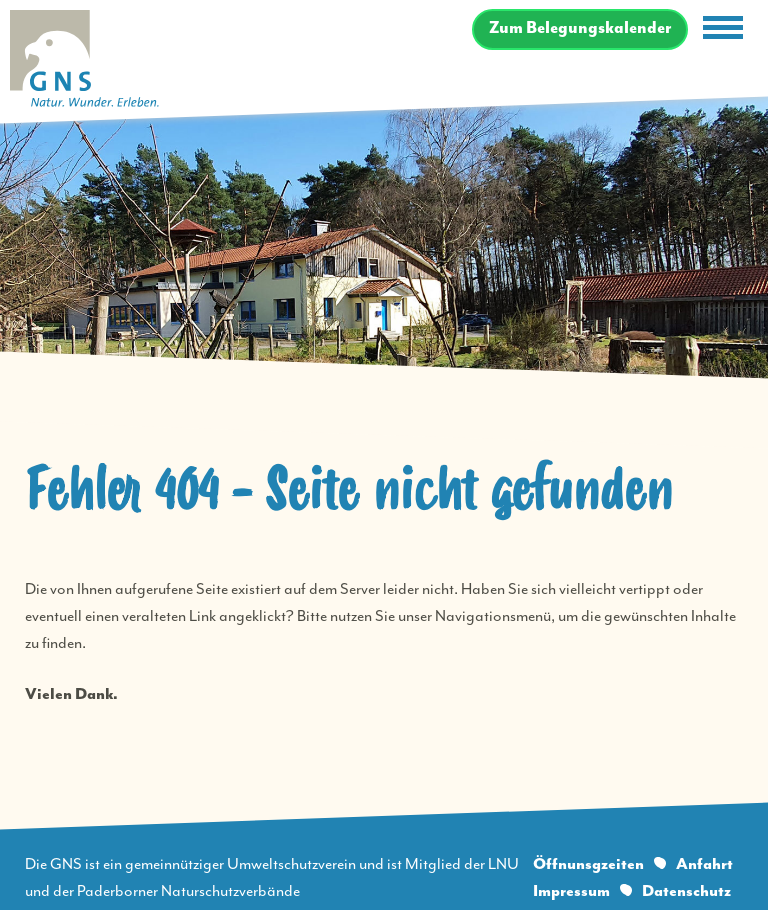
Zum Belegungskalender (580, 28)
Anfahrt (704, 864)
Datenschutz (686, 891)
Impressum (571, 891)
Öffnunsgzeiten (588, 864)
